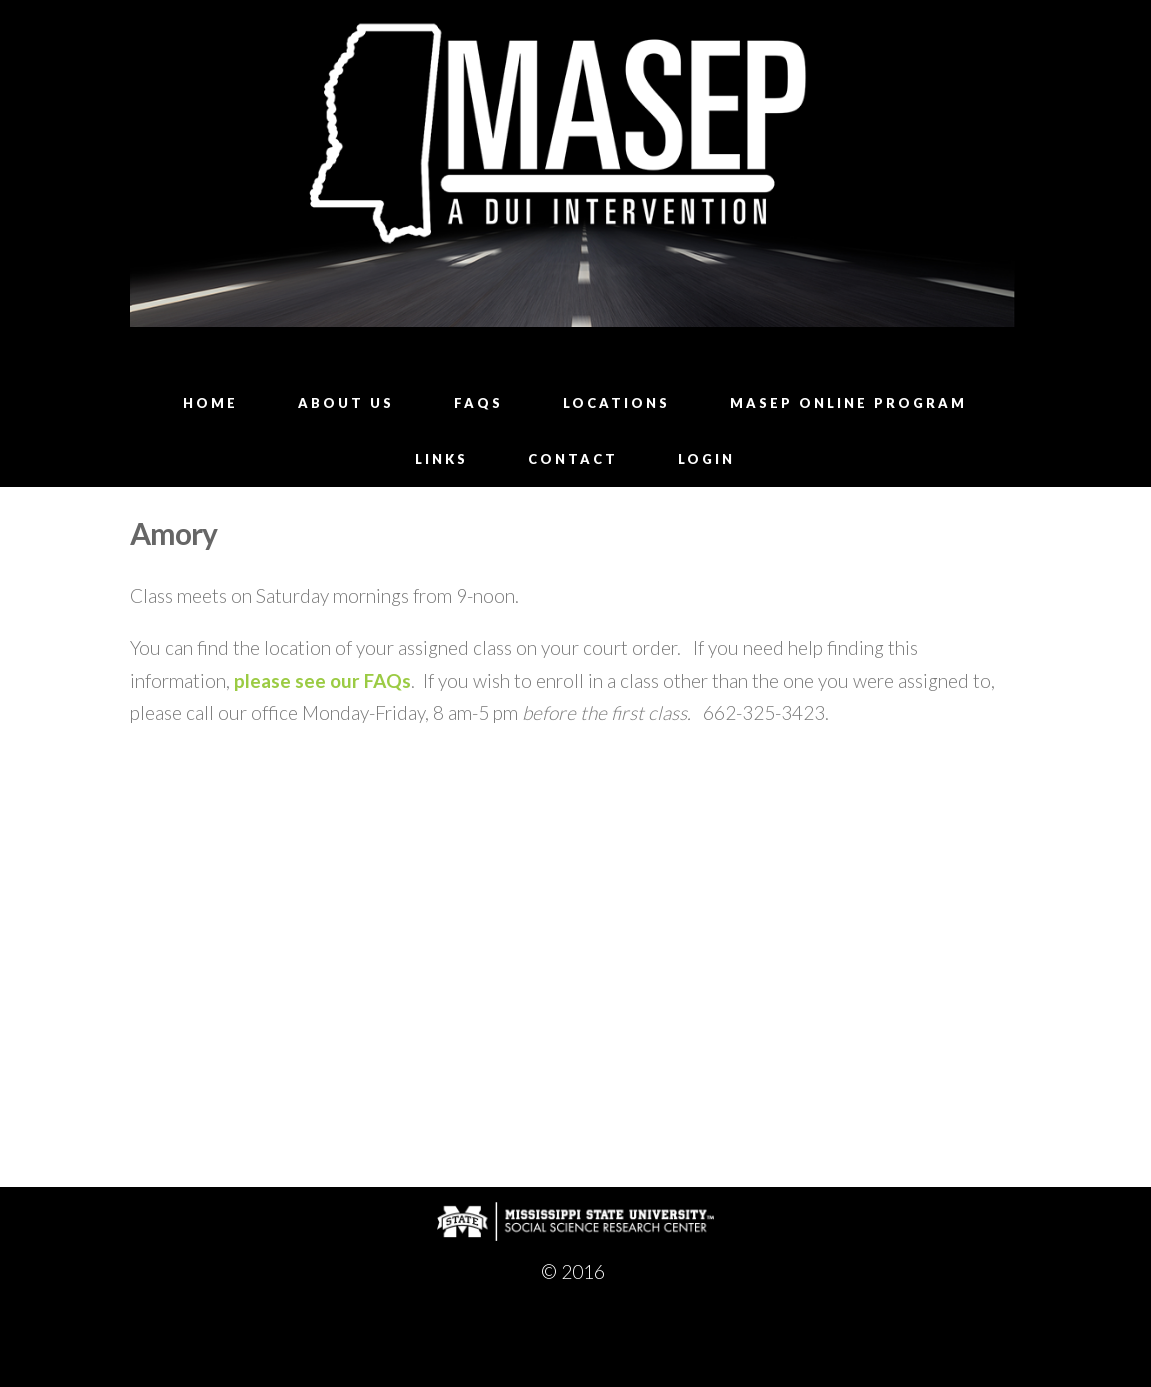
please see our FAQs (322, 680)
